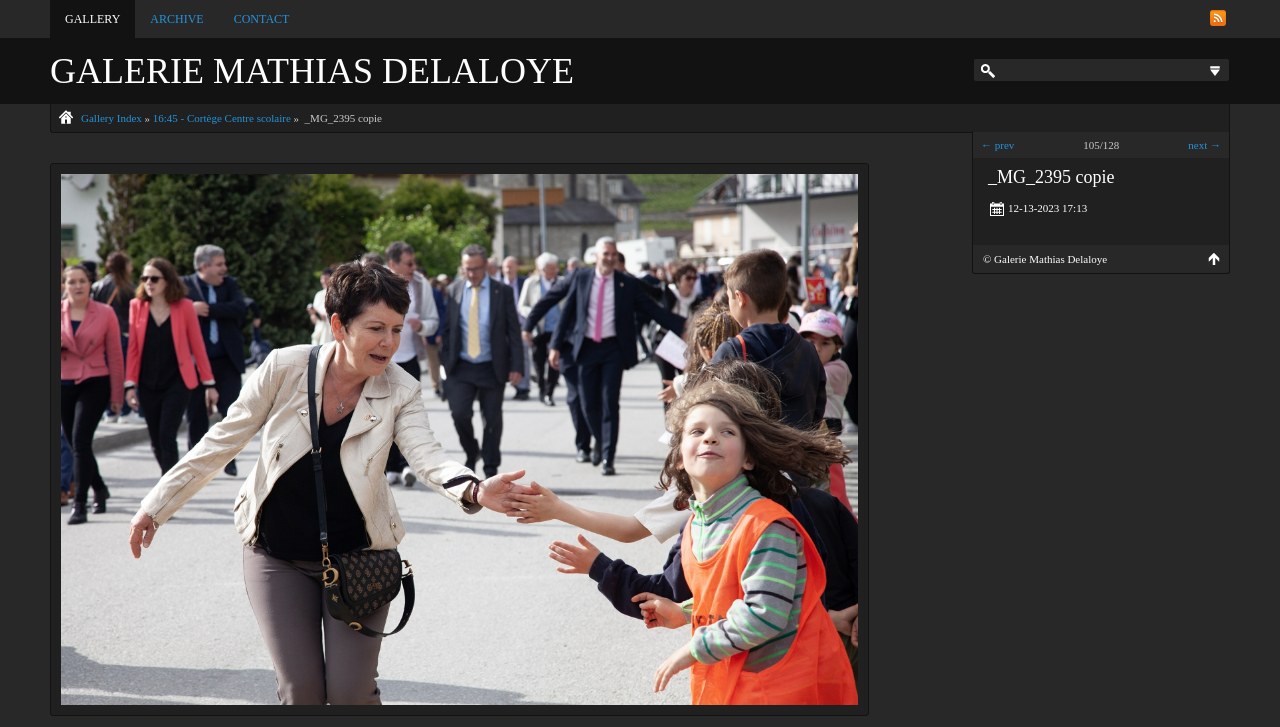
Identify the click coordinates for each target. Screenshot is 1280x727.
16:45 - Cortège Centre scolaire (222, 118)
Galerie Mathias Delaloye (312, 71)
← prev (997, 145)
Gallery (92, 19)
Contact (262, 19)
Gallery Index (111, 118)
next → (1204, 145)
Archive (176, 19)
